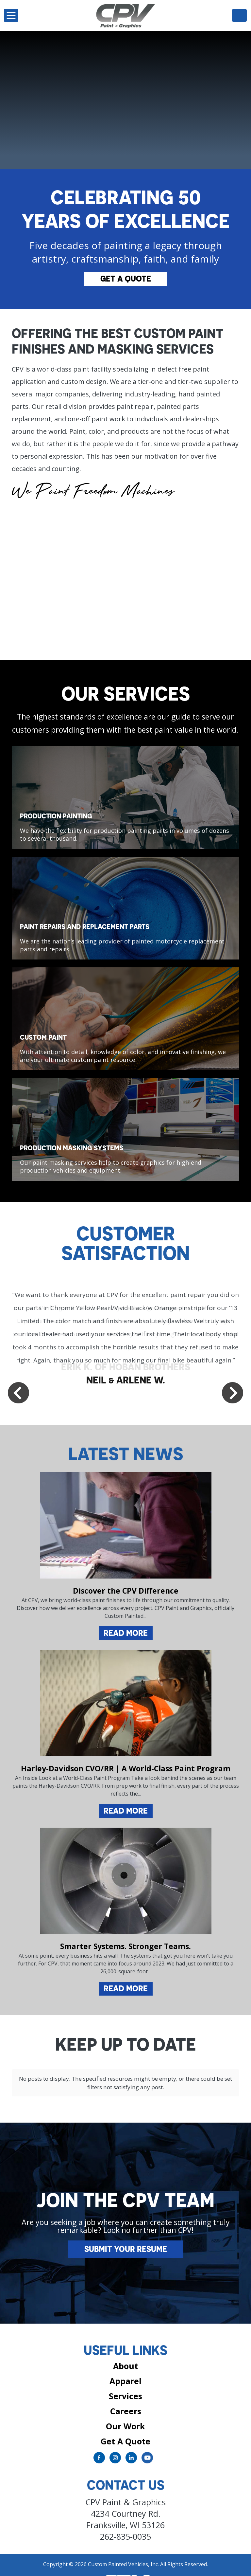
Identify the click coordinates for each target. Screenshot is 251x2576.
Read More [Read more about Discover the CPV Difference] (126, 1633)
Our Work (125, 2412)
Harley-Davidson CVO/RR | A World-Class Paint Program (125, 1768)
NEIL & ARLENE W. (125, 1380)
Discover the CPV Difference (125, 1590)
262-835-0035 (239, 15)
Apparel (125, 2366)
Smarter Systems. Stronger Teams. (125, 1946)
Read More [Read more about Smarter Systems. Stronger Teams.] (126, 1988)
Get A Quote (125, 278)
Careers (125, 2396)
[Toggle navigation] (11, 15)
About (125, 2351)
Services (125, 2381)
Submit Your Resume (125, 2235)
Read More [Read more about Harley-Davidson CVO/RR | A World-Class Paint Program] (126, 1811)
